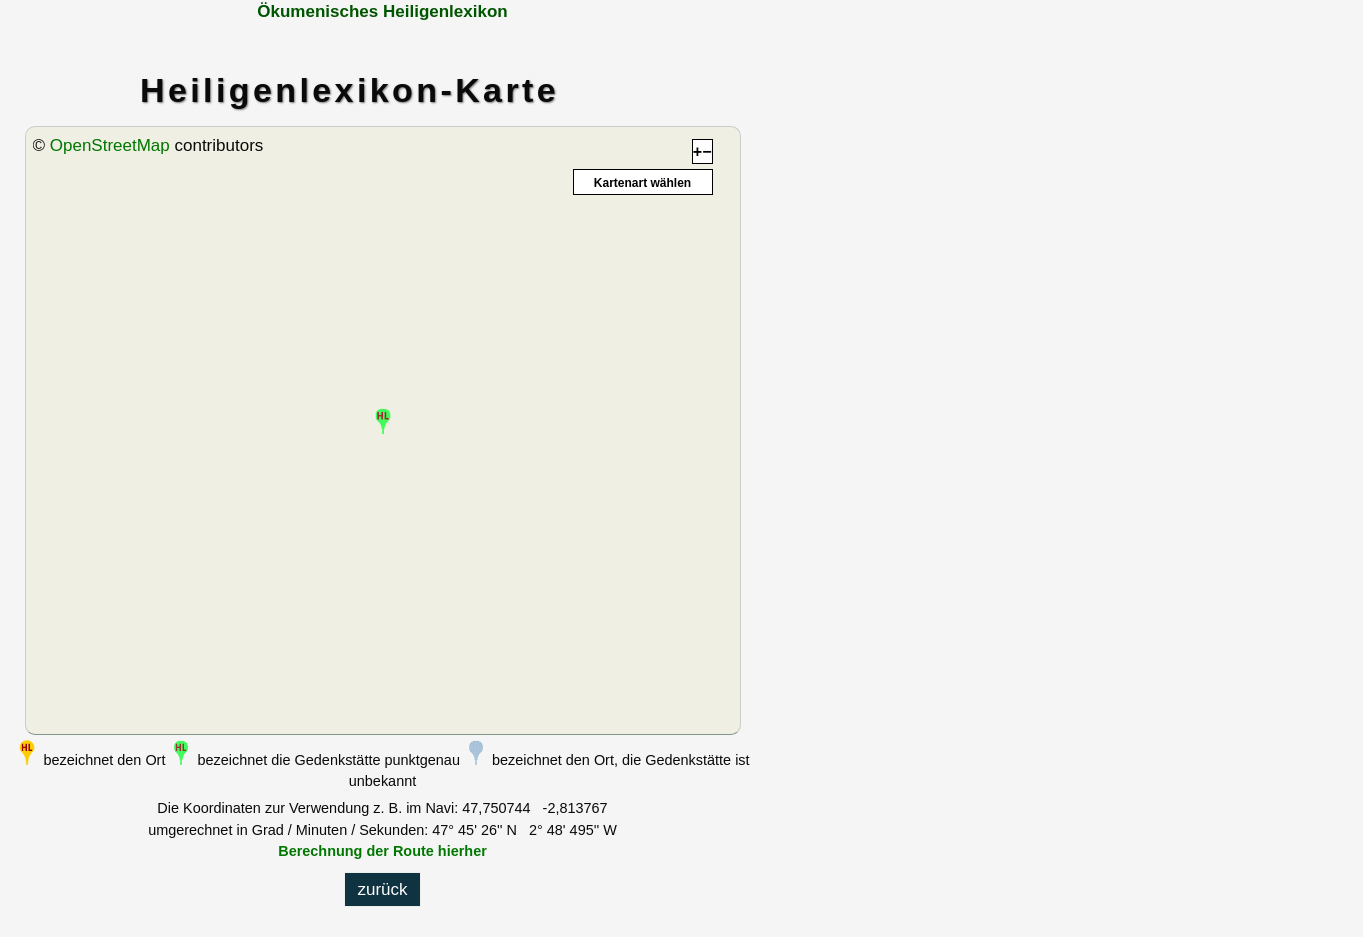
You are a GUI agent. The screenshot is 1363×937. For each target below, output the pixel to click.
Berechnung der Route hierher (382, 851)
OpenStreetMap (110, 145)
